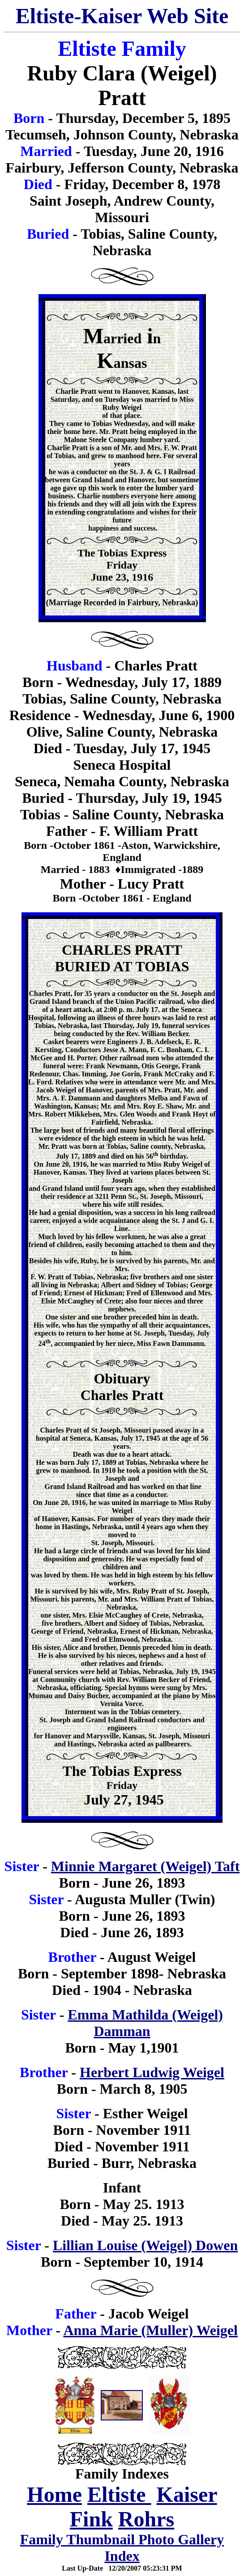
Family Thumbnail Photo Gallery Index (122, 2547)
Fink (91, 2519)
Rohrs (146, 2519)
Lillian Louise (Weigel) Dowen (145, 2245)
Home (54, 2494)
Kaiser (187, 2494)
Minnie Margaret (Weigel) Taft (145, 1866)
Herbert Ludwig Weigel (152, 2072)
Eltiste (119, 2494)
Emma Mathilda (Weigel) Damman (145, 2023)
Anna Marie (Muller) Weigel (150, 2330)
